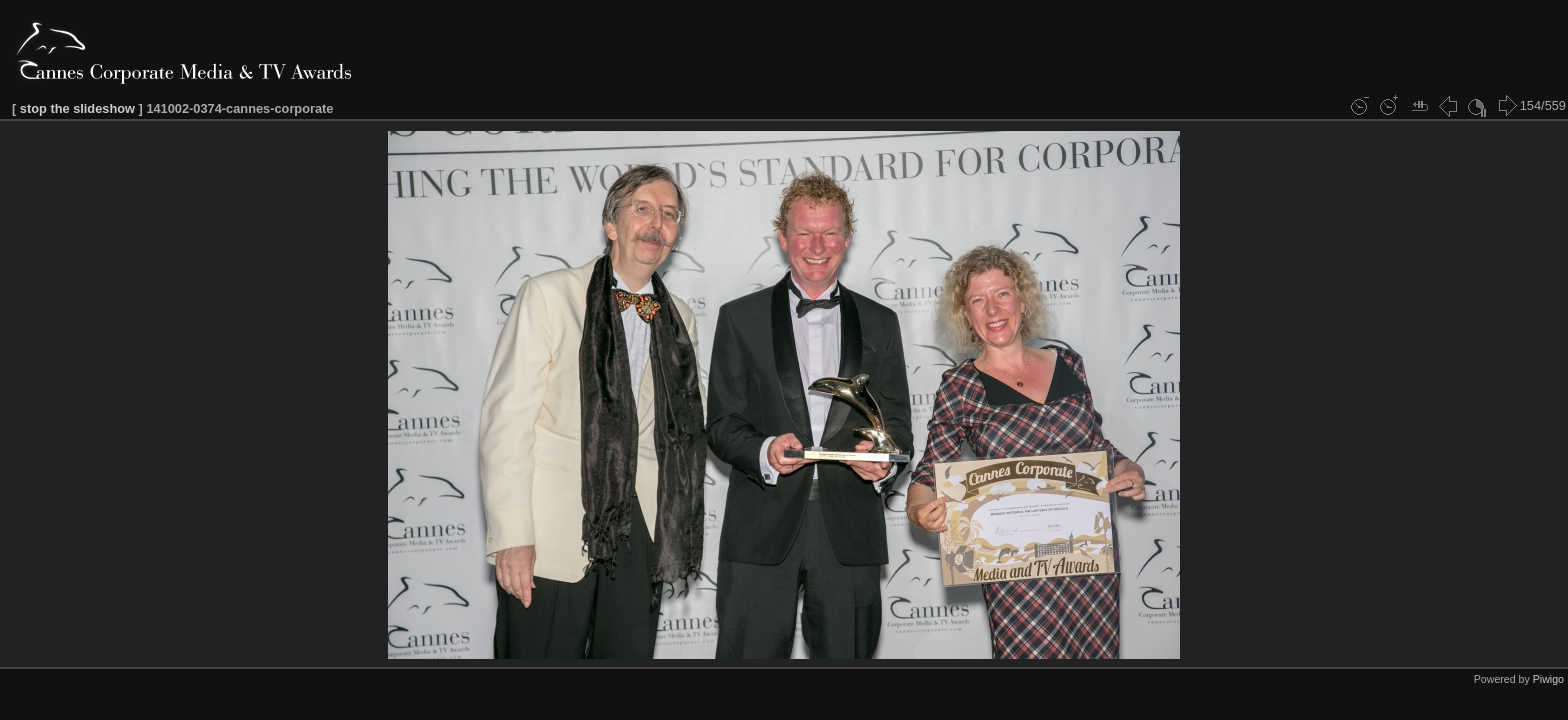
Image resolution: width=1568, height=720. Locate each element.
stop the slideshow (77, 108)
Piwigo (1548, 679)
